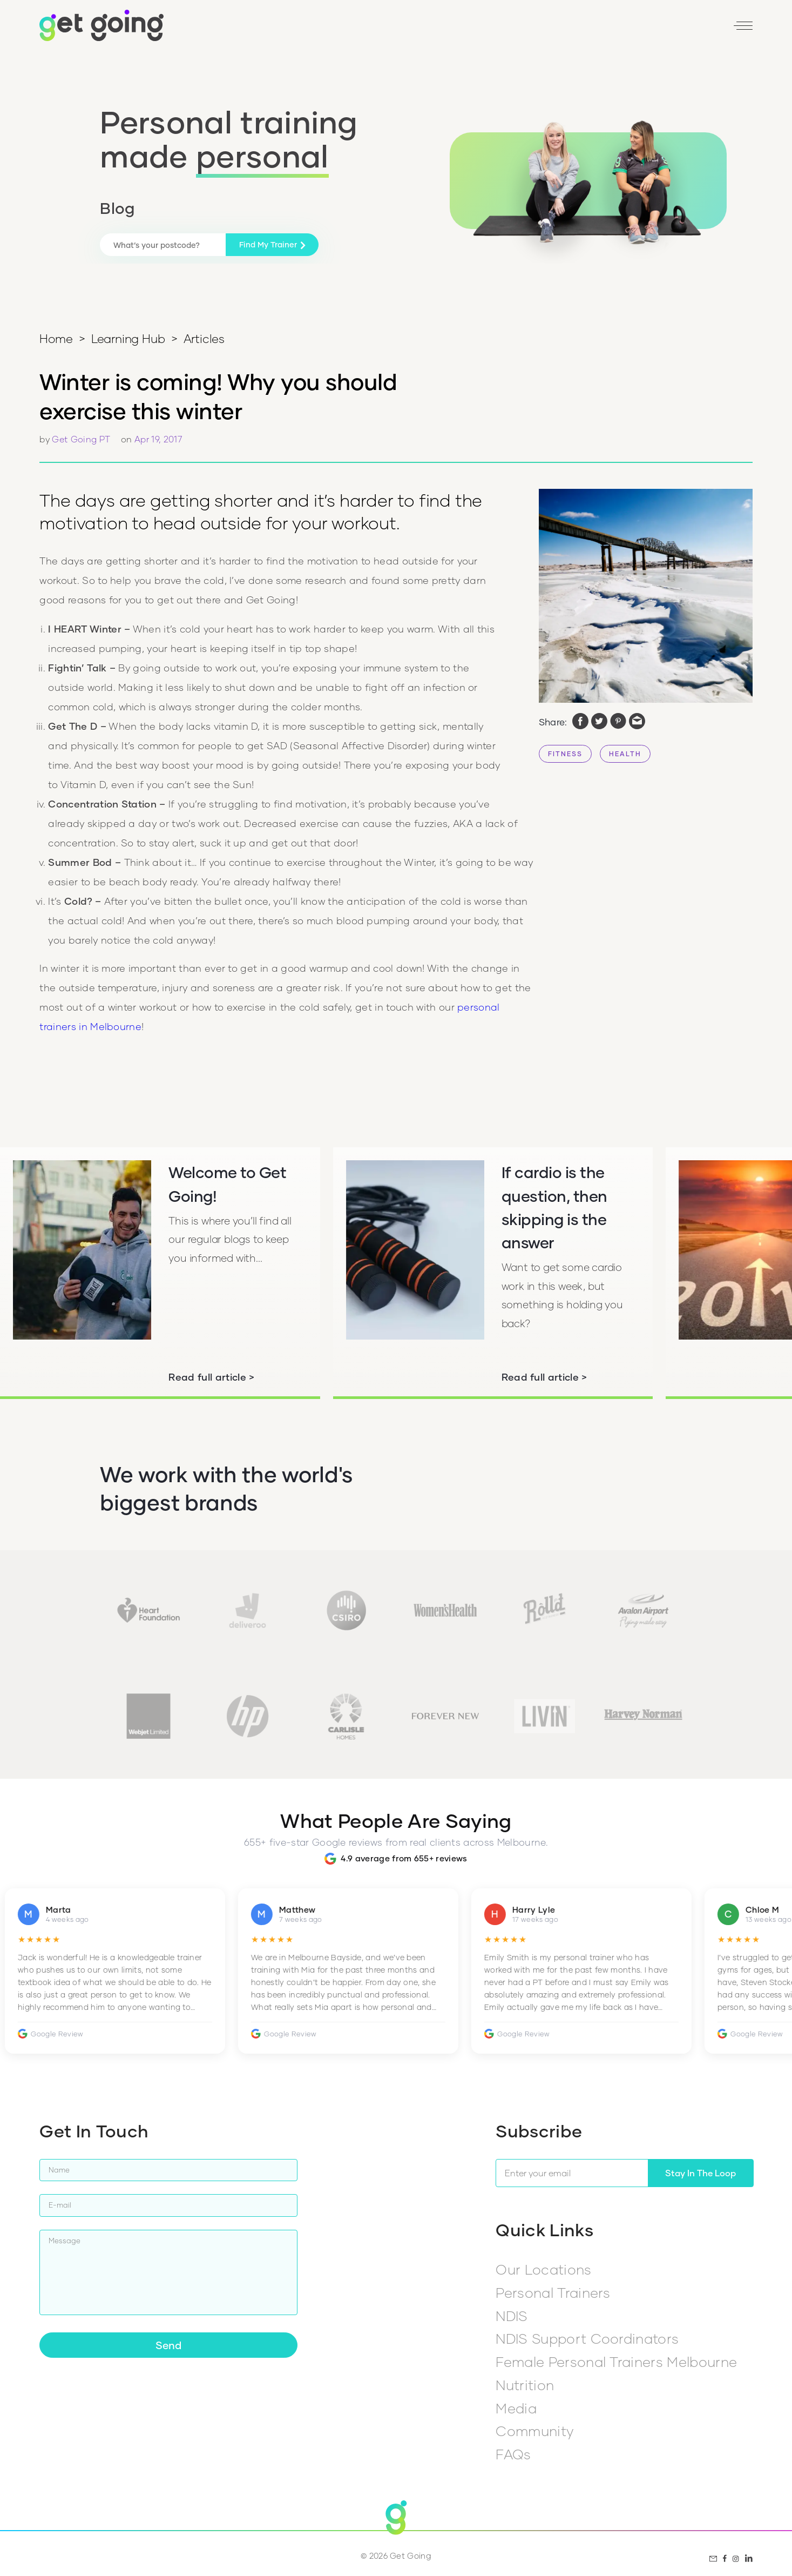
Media (516, 2408)
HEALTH (625, 754)
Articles (204, 338)
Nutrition (525, 2385)
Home (55, 338)
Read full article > (211, 1377)
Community (534, 2431)
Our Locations (543, 2269)
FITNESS (565, 754)
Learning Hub (128, 338)
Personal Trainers (553, 2292)
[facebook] (580, 722)
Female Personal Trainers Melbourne (616, 2361)
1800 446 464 (455, 29)
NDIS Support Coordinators (587, 2338)
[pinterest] (618, 722)
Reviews (577, 29)
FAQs (513, 2454)
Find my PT (521, 29)
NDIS (511, 2316)
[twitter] (599, 722)
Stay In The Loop (700, 2173)
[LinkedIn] (698, 29)
